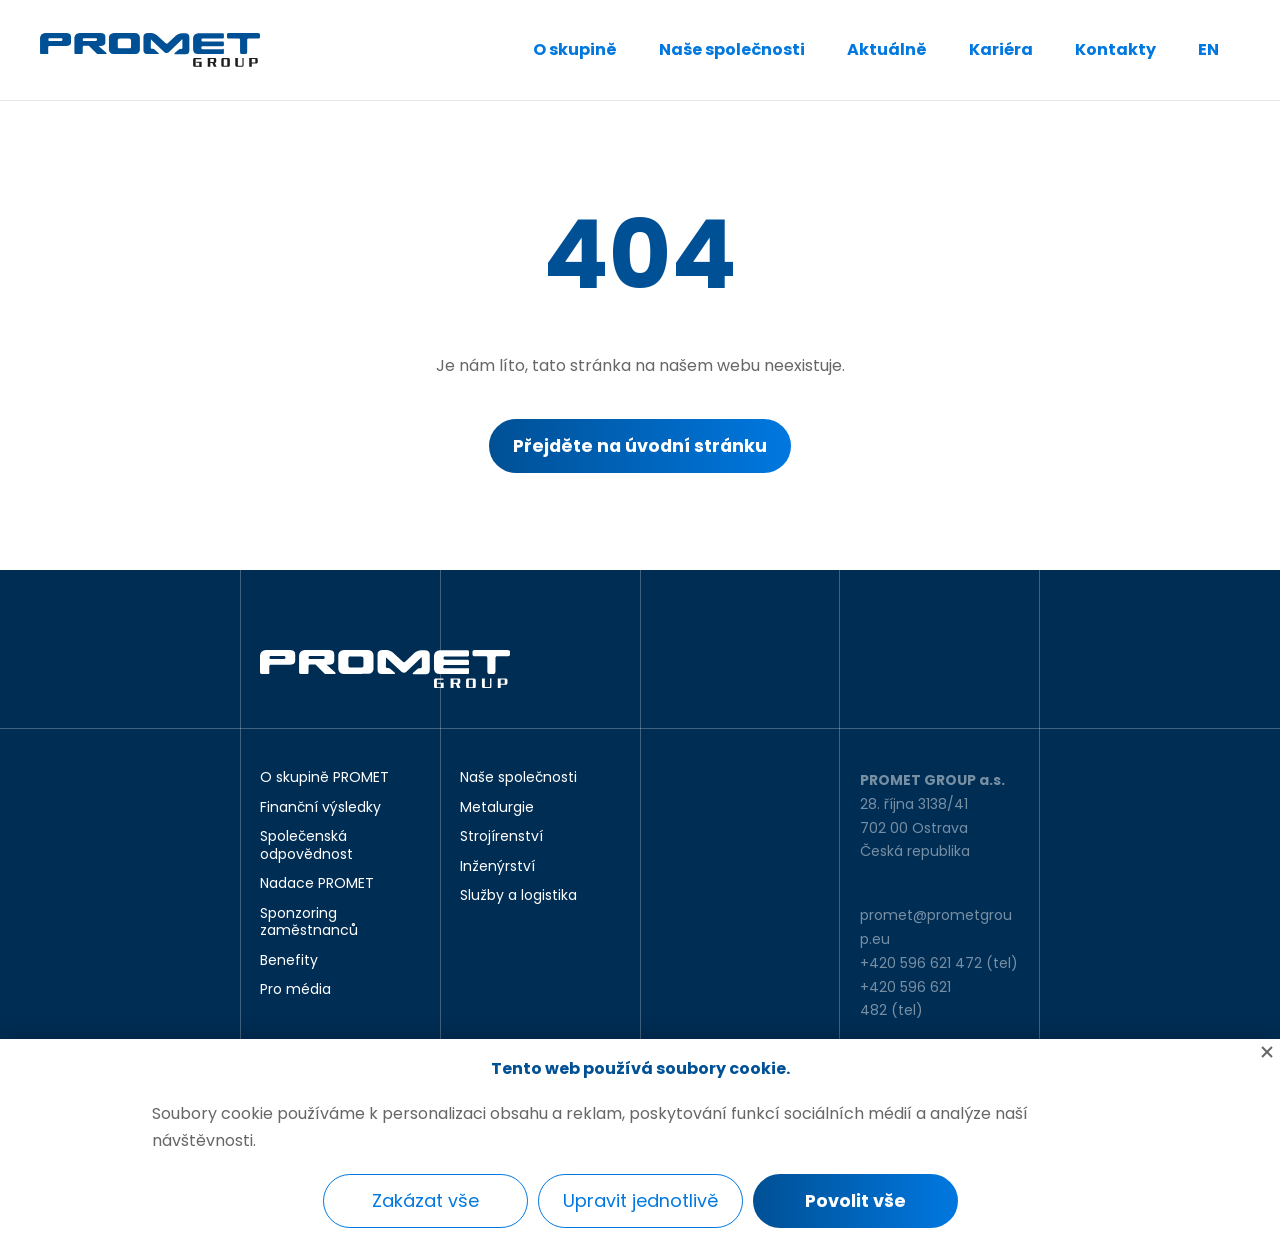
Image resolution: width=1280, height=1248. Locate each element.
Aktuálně (887, 49)
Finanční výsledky (320, 808)
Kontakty (1115, 49)
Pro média (295, 990)
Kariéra (1001, 49)
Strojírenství (501, 837)
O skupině (575, 49)
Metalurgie (497, 808)
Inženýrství (497, 867)
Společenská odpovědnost (306, 845)
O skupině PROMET (324, 778)
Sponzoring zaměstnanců (309, 922)
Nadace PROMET (317, 884)
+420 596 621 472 (921, 963)
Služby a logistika (518, 896)
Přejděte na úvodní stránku (640, 446)
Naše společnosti (732, 49)
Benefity (289, 961)
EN (1208, 49)
